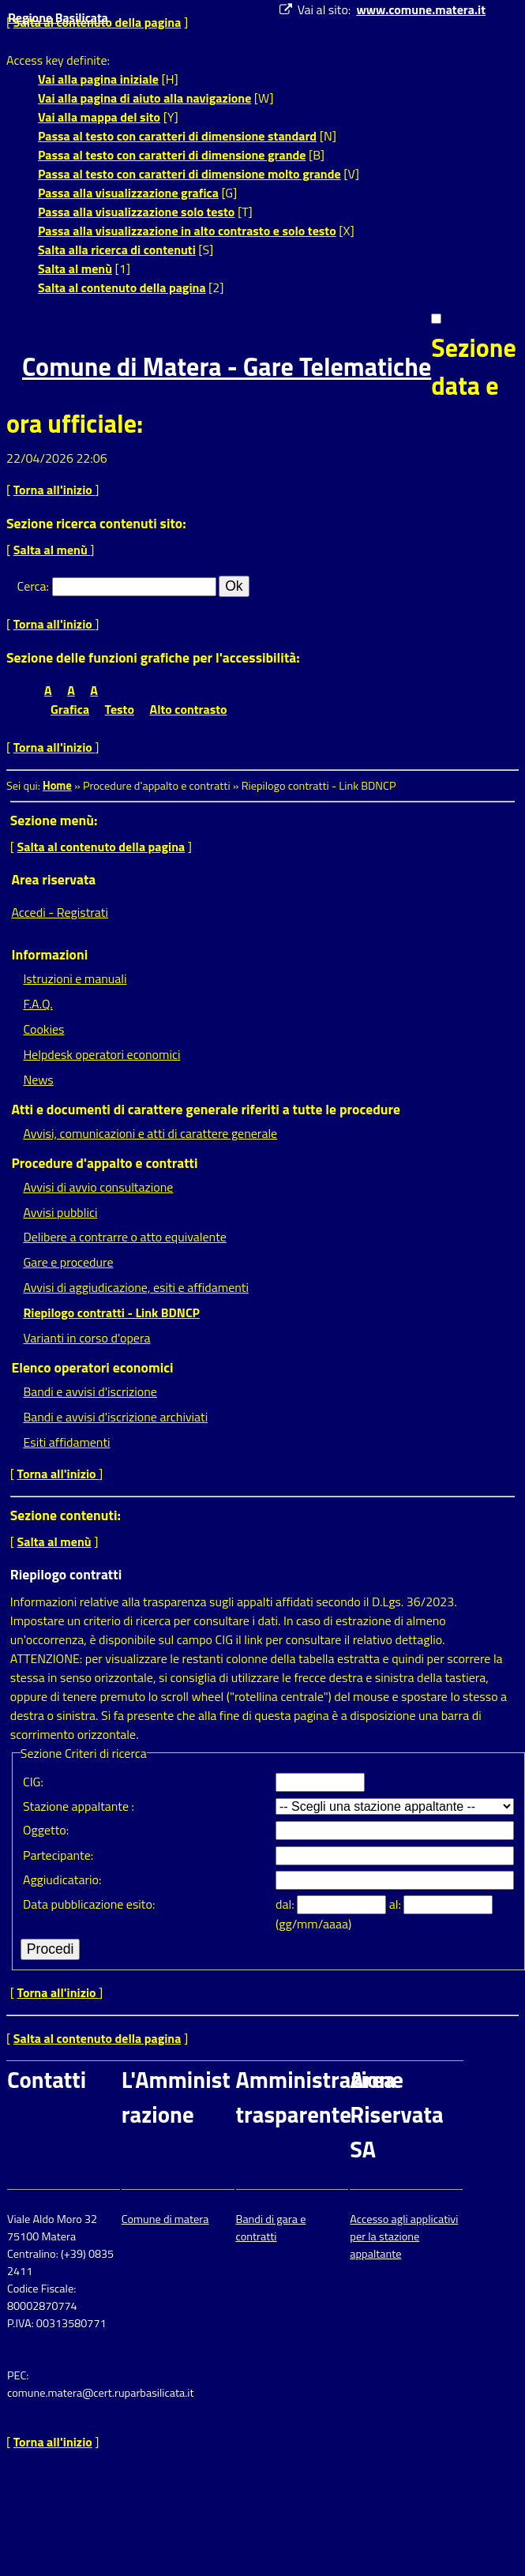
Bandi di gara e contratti (271, 2227)
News (38, 1079)
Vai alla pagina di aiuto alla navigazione (144, 97)
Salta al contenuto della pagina (122, 287)
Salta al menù (75, 268)
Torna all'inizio (54, 489)
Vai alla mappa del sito (99, 116)
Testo (119, 709)
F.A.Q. (37, 1003)
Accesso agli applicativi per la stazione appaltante (404, 2236)
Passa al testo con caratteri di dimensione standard (177, 135)
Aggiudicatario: (62, 1879)
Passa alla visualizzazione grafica (128, 192)
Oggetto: (46, 1829)
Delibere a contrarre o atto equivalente (124, 1236)
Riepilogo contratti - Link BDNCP (111, 1312)
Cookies (43, 1029)
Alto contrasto (188, 709)
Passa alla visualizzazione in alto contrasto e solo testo (187, 230)
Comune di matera (165, 2219)
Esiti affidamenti (66, 1442)
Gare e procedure (68, 1261)
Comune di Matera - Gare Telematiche (226, 366)
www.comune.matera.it (421, 9)
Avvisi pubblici (60, 1212)
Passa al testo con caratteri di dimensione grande (172, 154)
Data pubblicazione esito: (89, 1903)
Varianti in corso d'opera (86, 1337)
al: (396, 1903)
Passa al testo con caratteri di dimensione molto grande (189, 173)
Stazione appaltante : (78, 1806)
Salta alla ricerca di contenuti (117, 249)
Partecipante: (58, 1855)
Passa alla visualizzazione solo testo (136, 211)
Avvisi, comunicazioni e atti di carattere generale (150, 1133)
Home (57, 785)
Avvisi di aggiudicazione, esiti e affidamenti (136, 1287)
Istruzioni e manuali (74, 978)
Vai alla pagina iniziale (98, 78)
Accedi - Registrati (59, 912)
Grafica (70, 709)
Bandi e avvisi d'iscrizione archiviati (115, 1416)
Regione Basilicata (58, 17)
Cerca (32, 585)
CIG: (33, 1781)
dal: (286, 1903)
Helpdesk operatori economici (101, 1054)
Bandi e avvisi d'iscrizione (90, 1391)
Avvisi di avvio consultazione (98, 1186)
